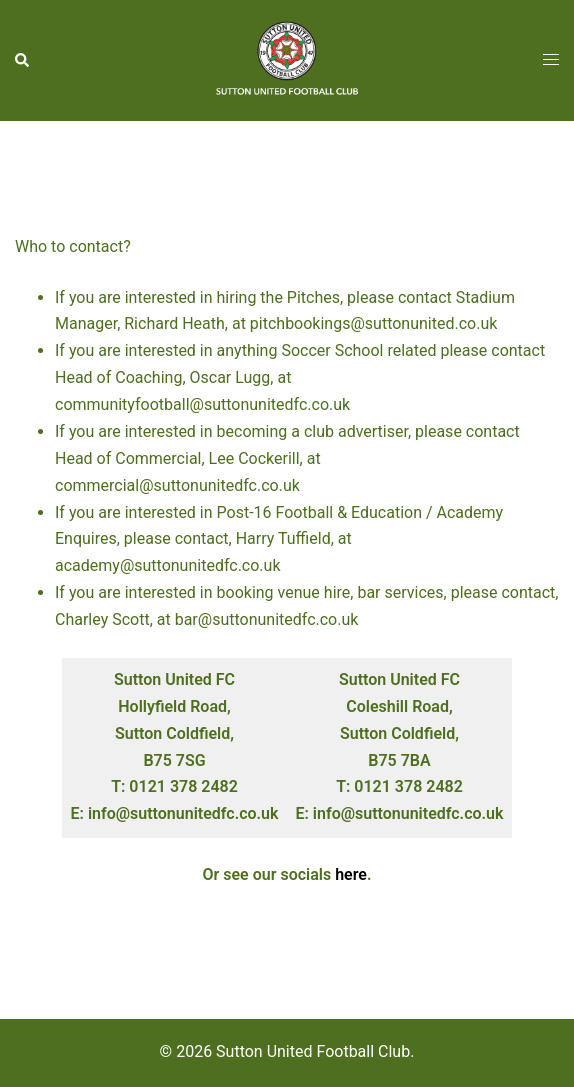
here (351, 874)
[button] (23, 60)
